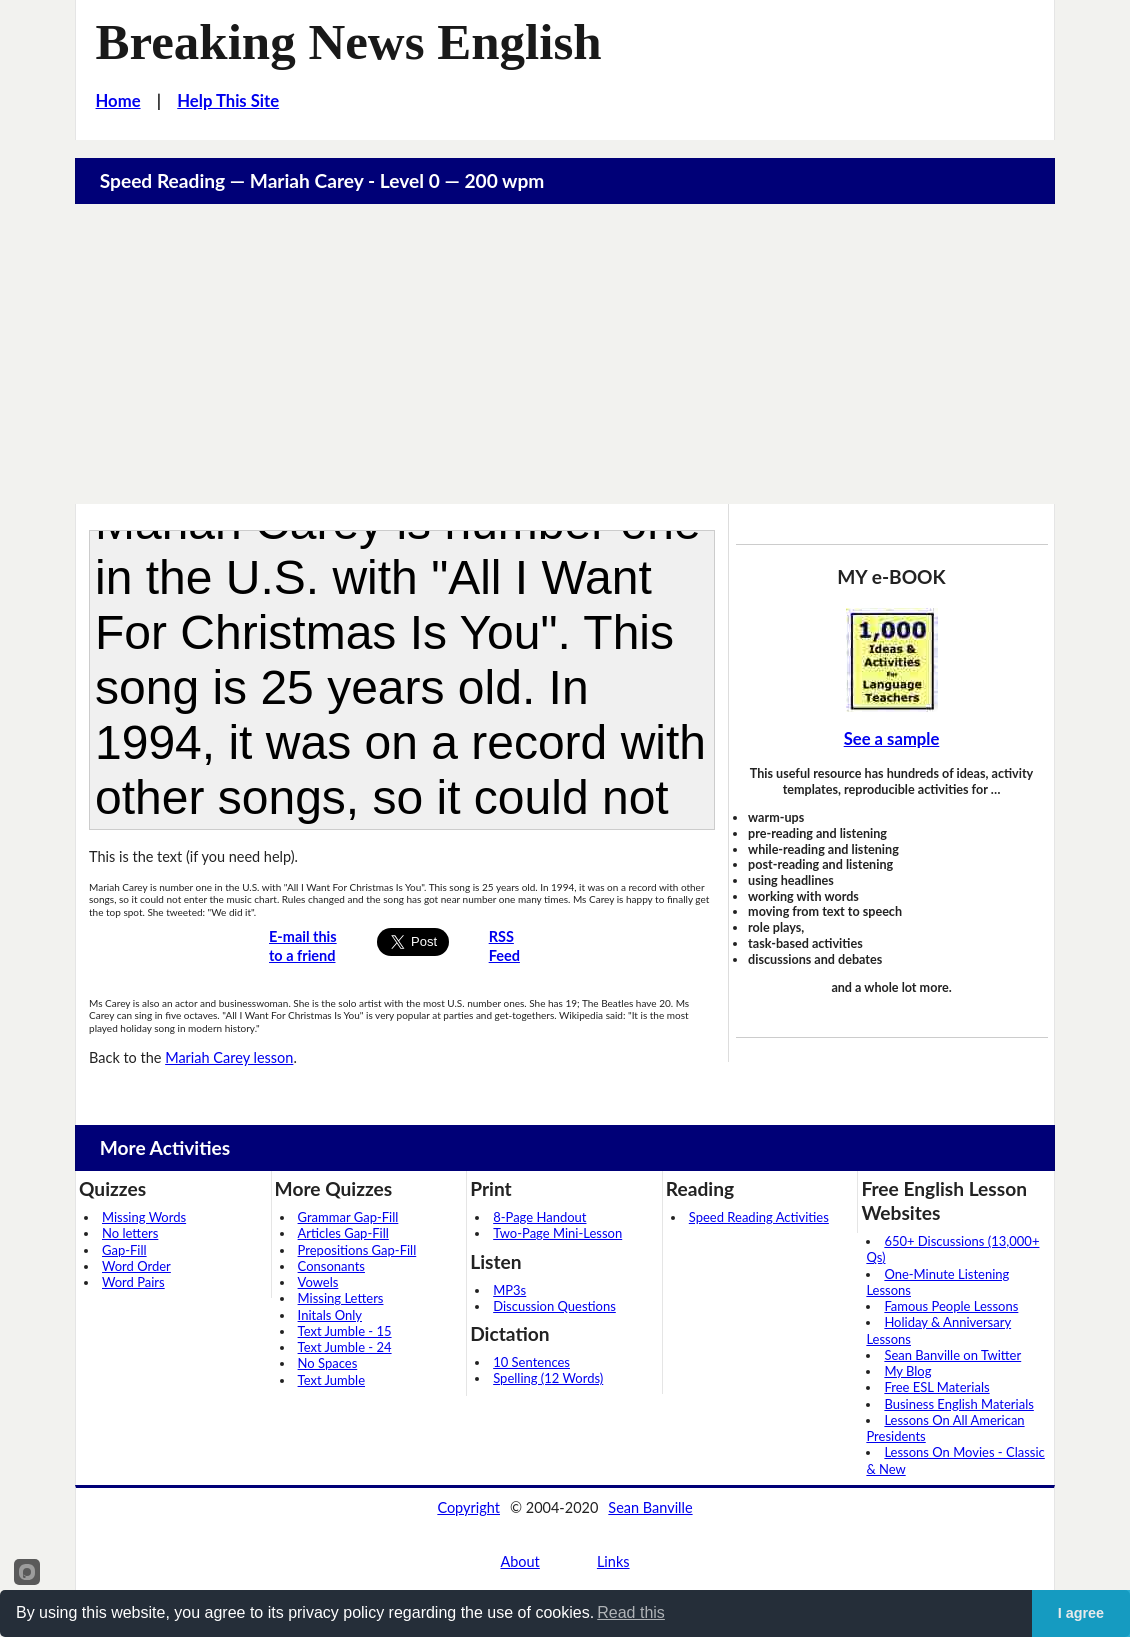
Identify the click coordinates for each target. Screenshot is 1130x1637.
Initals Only (330, 1315)
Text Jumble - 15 (345, 1331)
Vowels (318, 1282)
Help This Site (228, 101)
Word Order (136, 1266)
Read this (631, 1612)
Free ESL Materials (936, 1387)
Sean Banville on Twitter (952, 1355)
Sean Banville (650, 1507)
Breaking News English (349, 42)
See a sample (892, 739)
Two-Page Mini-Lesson (557, 1233)
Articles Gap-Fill (343, 1233)
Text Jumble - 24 (345, 1347)
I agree (1081, 1613)
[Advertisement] (565, 354)
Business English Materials (958, 1404)
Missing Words (144, 1217)
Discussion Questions (554, 1306)
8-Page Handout (539, 1217)
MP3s (509, 1290)
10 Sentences (531, 1362)
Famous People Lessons (951, 1306)
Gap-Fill (124, 1250)
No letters (130, 1233)
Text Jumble (331, 1380)
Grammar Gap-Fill (348, 1217)
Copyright (468, 1507)
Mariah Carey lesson (229, 1057)
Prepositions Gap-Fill (357, 1250)
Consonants (331, 1266)
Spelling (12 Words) (548, 1378)
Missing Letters (341, 1298)
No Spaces (328, 1363)
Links (613, 1561)
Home (118, 101)
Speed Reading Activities (759, 1217)
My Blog (907, 1371)
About (519, 1561)
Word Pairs (133, 1282)
